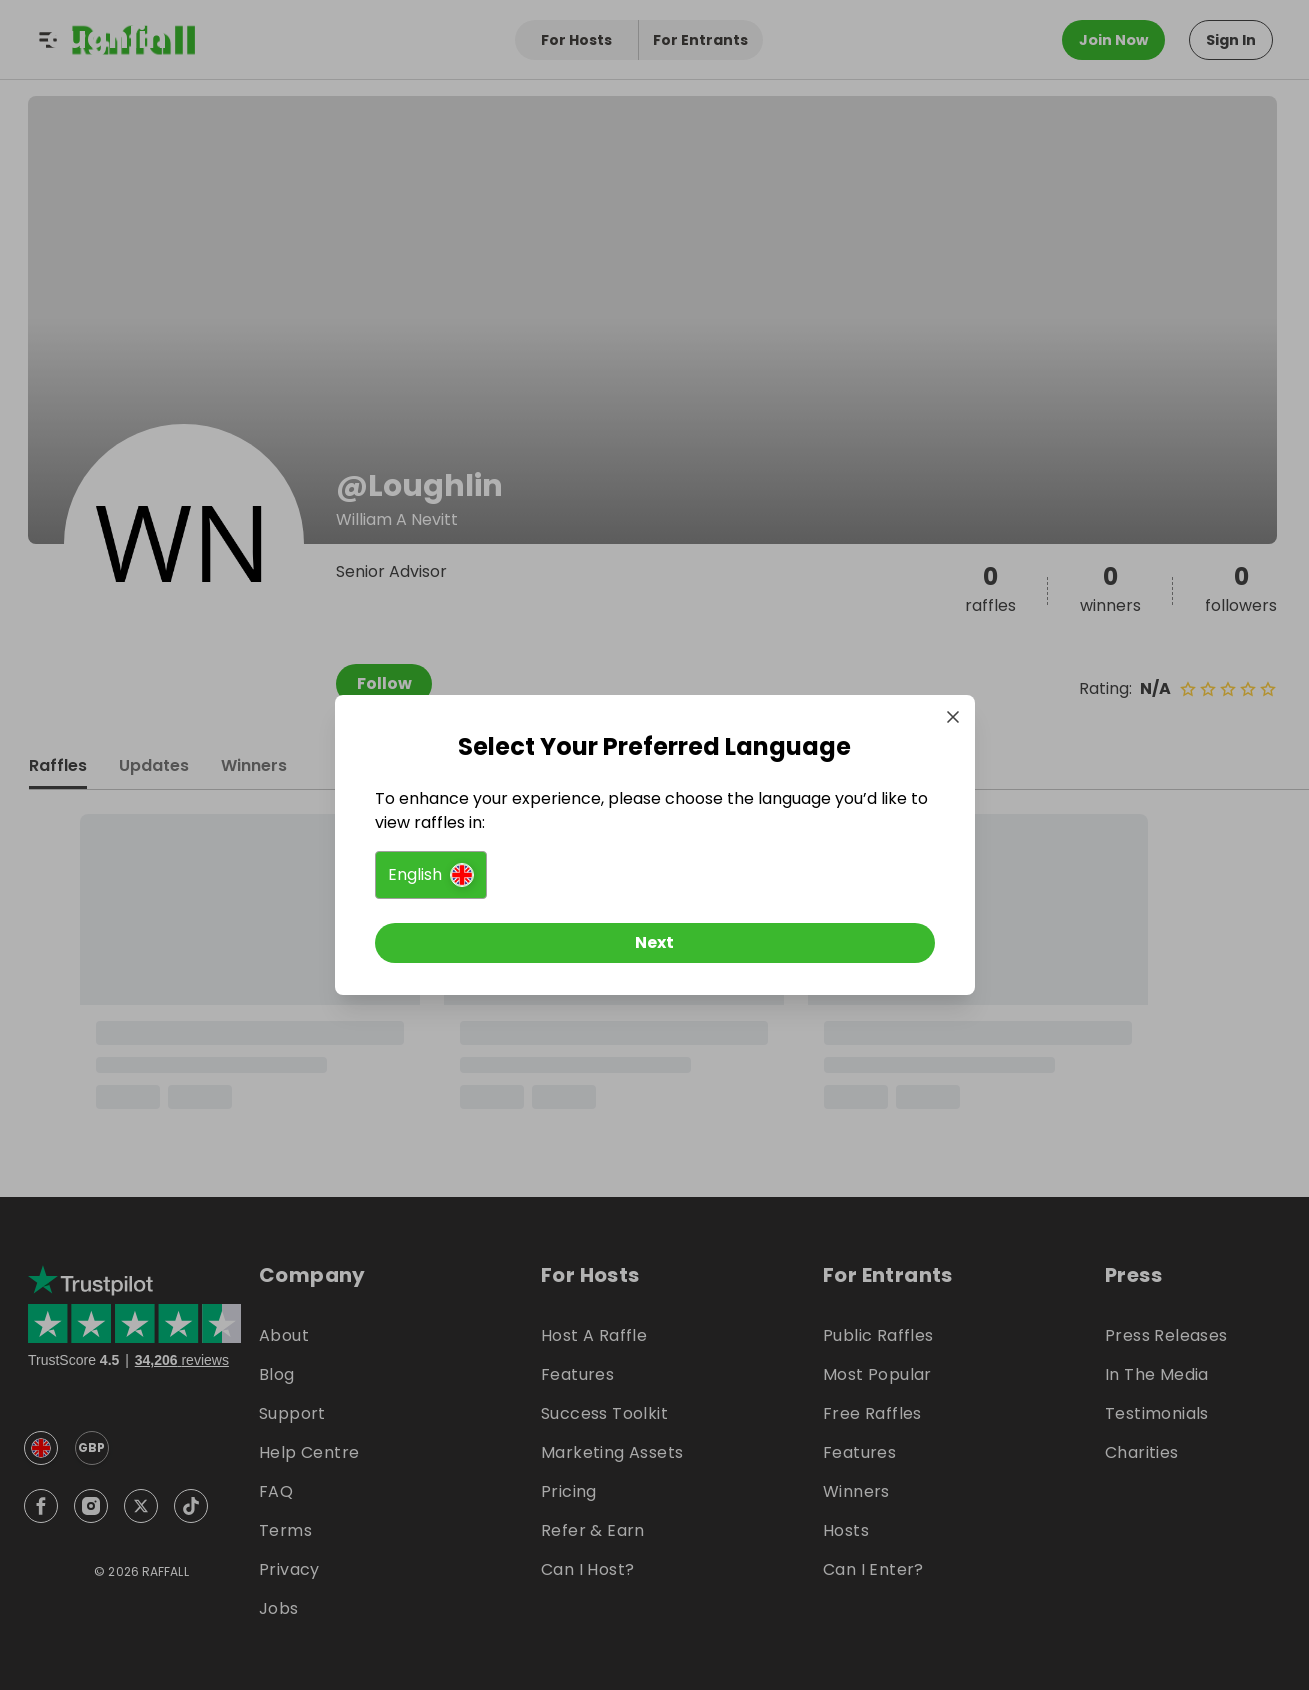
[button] (431, 875)
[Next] (655, 943)
